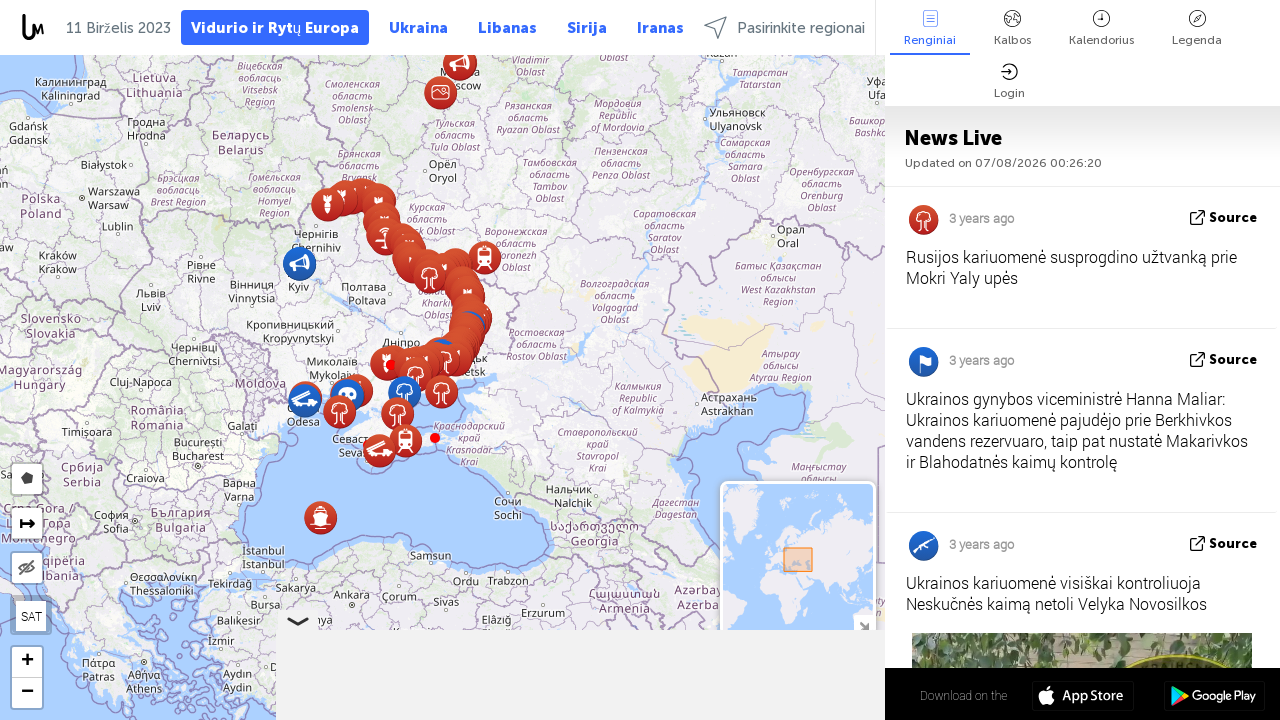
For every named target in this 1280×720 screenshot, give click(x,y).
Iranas (660, 28)
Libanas (507, 28)
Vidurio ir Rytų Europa (275, 28)
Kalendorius (1101, 28)
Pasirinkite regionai (784, 27)
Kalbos (1012, 28)
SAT (31, 616)
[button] (435, 438)
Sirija (587, 28)
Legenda (1197, 28)
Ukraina (418, 28)
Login (1009, 81)
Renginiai (930, 28)
